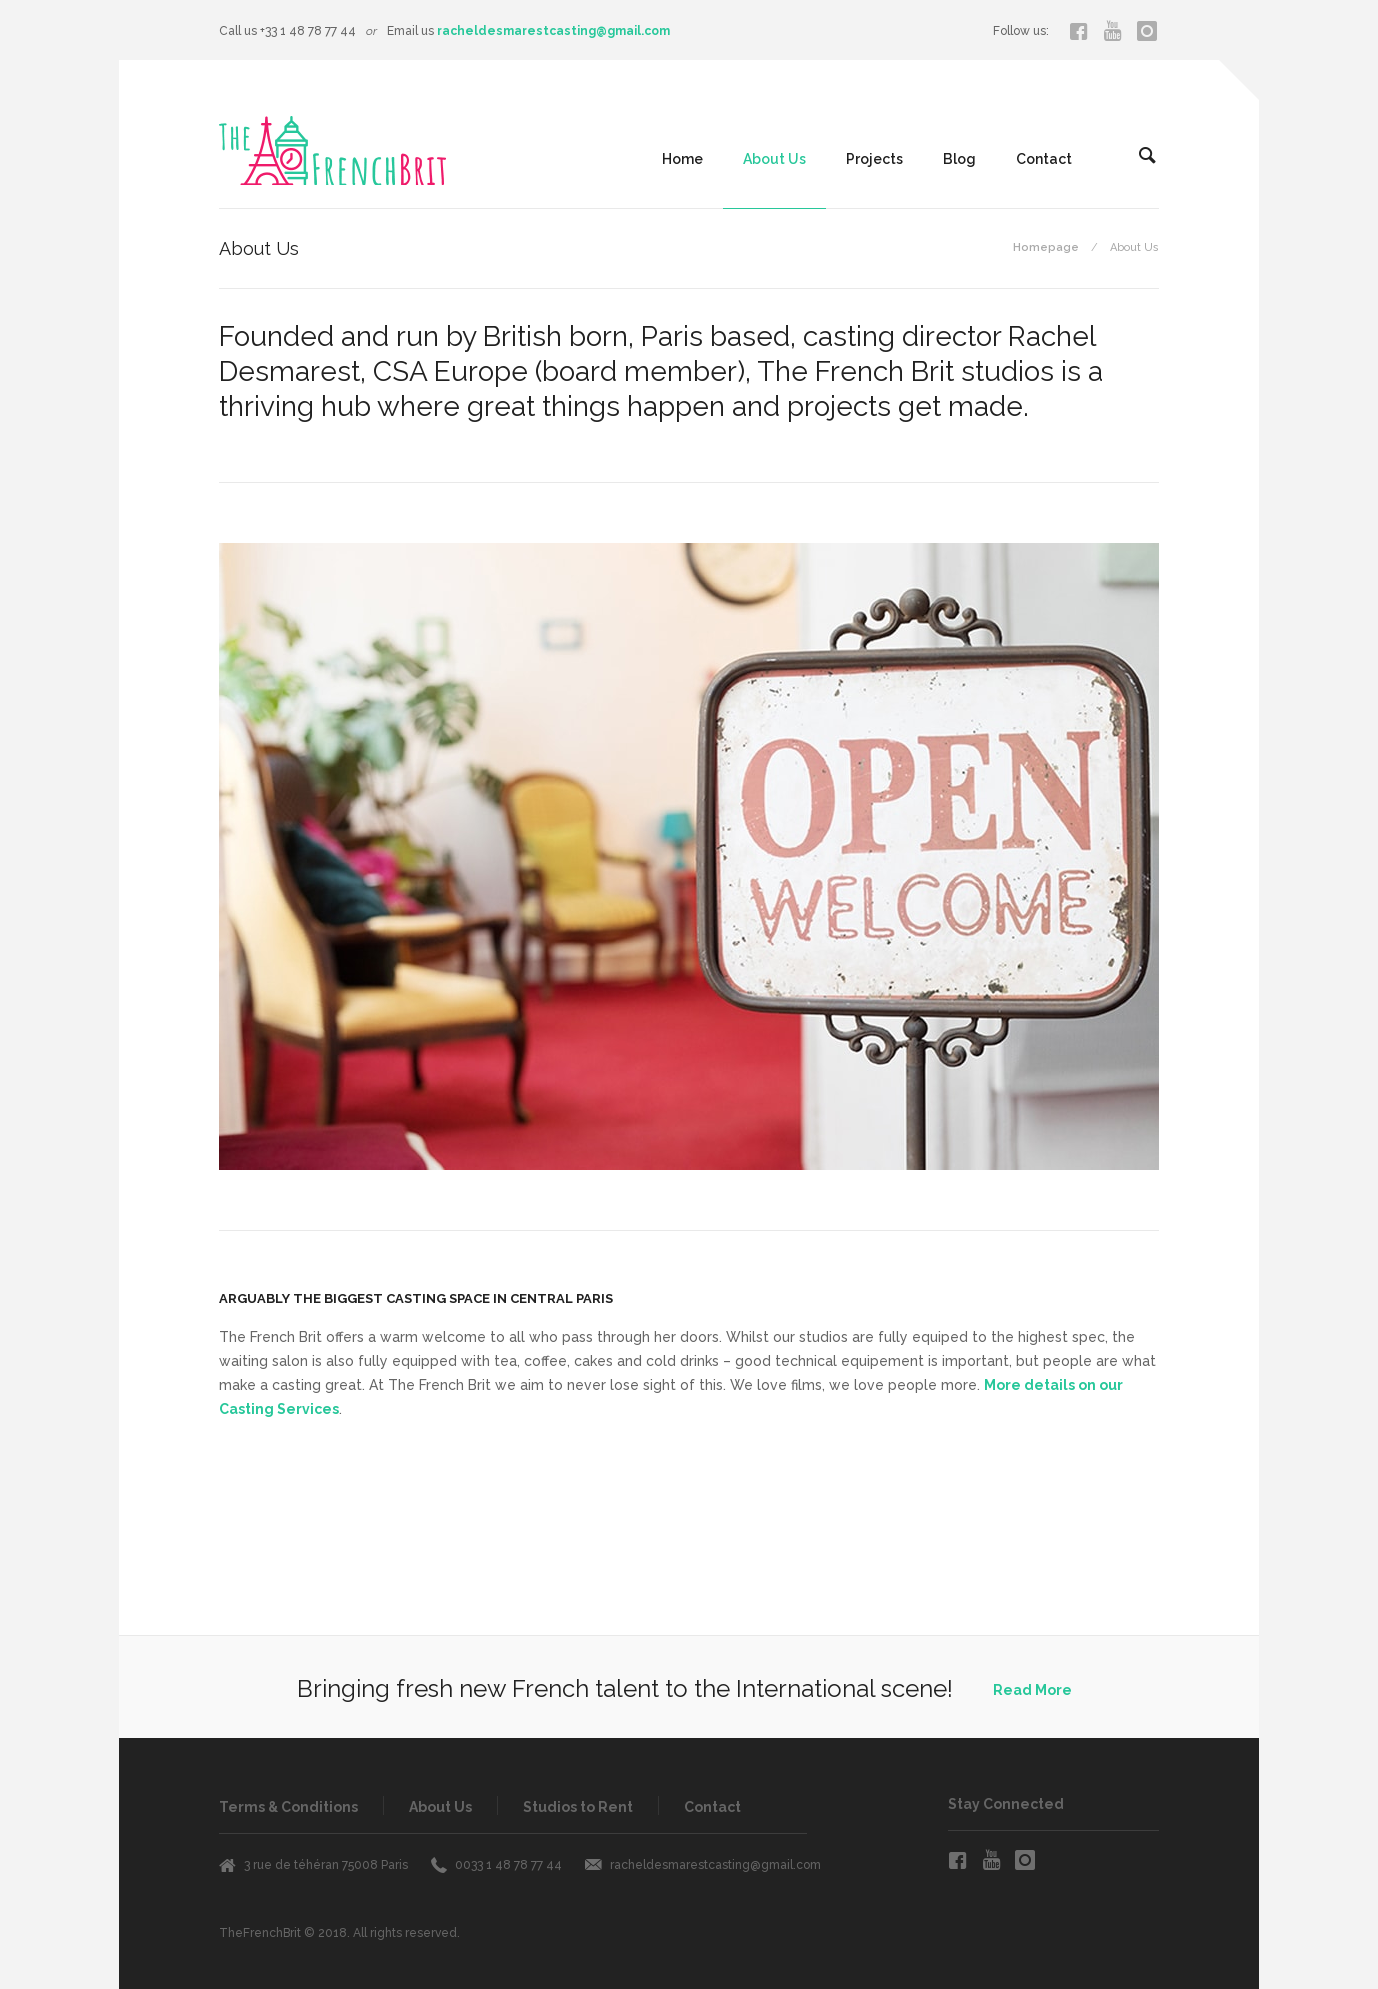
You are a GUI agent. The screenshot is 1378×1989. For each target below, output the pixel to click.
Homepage (1046, 247)
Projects (874, 159)
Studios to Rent (578, 1807)
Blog (959, 159)
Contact (1044, 159)
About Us (774, 159)
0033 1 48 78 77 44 (508, 1865)
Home (682, 159)
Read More (1032, 1690)
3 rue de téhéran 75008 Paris (326, 1865)
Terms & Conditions (288, 1807)
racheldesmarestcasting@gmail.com (553, 31)
